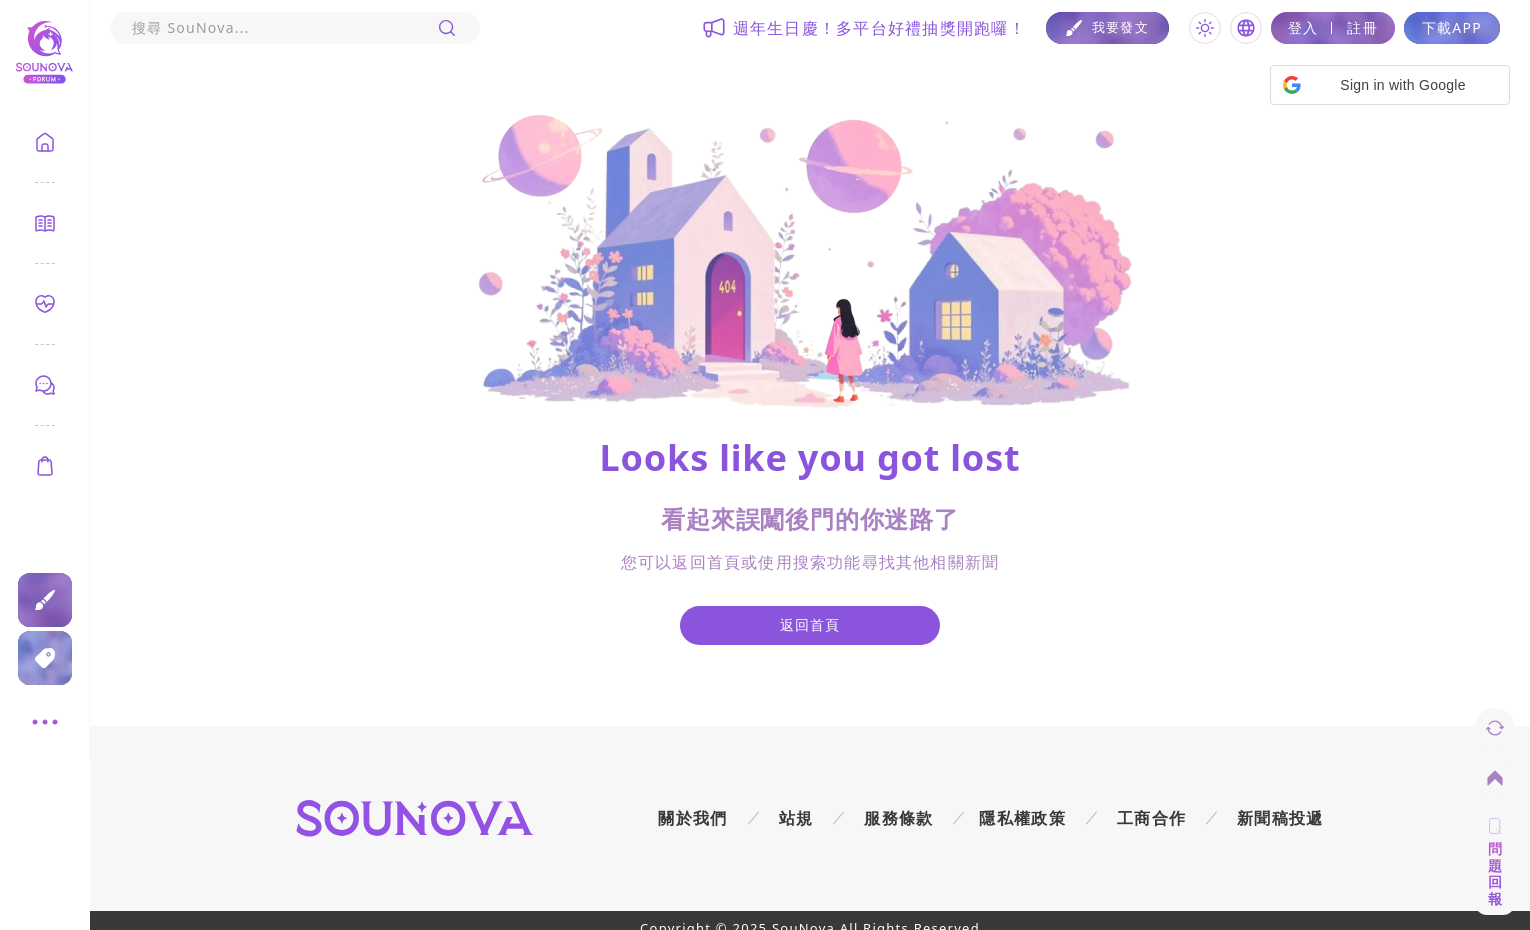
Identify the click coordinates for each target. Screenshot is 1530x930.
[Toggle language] (1246, 28)
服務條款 (898, 818)
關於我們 (692, 818)
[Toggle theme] (1205, 28)
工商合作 (1151, 818)
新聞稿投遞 (1280, 818)
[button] (1390, 85)
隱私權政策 (1022, 818)
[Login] (1333, 28)
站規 (796, 818)
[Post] (1107, 28)
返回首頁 (810, 624)
